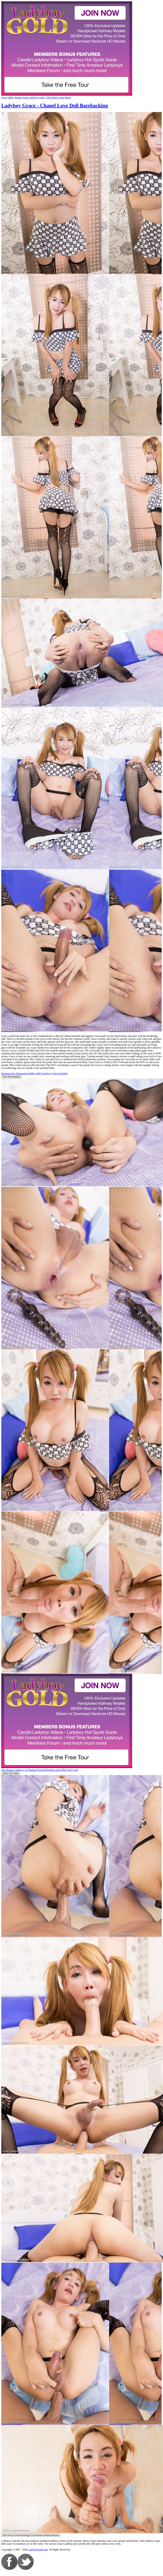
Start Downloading (11, 1077)
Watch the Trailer (11, 1773)
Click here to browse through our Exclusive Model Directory (31, 2535)
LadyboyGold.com (38, 2549)
